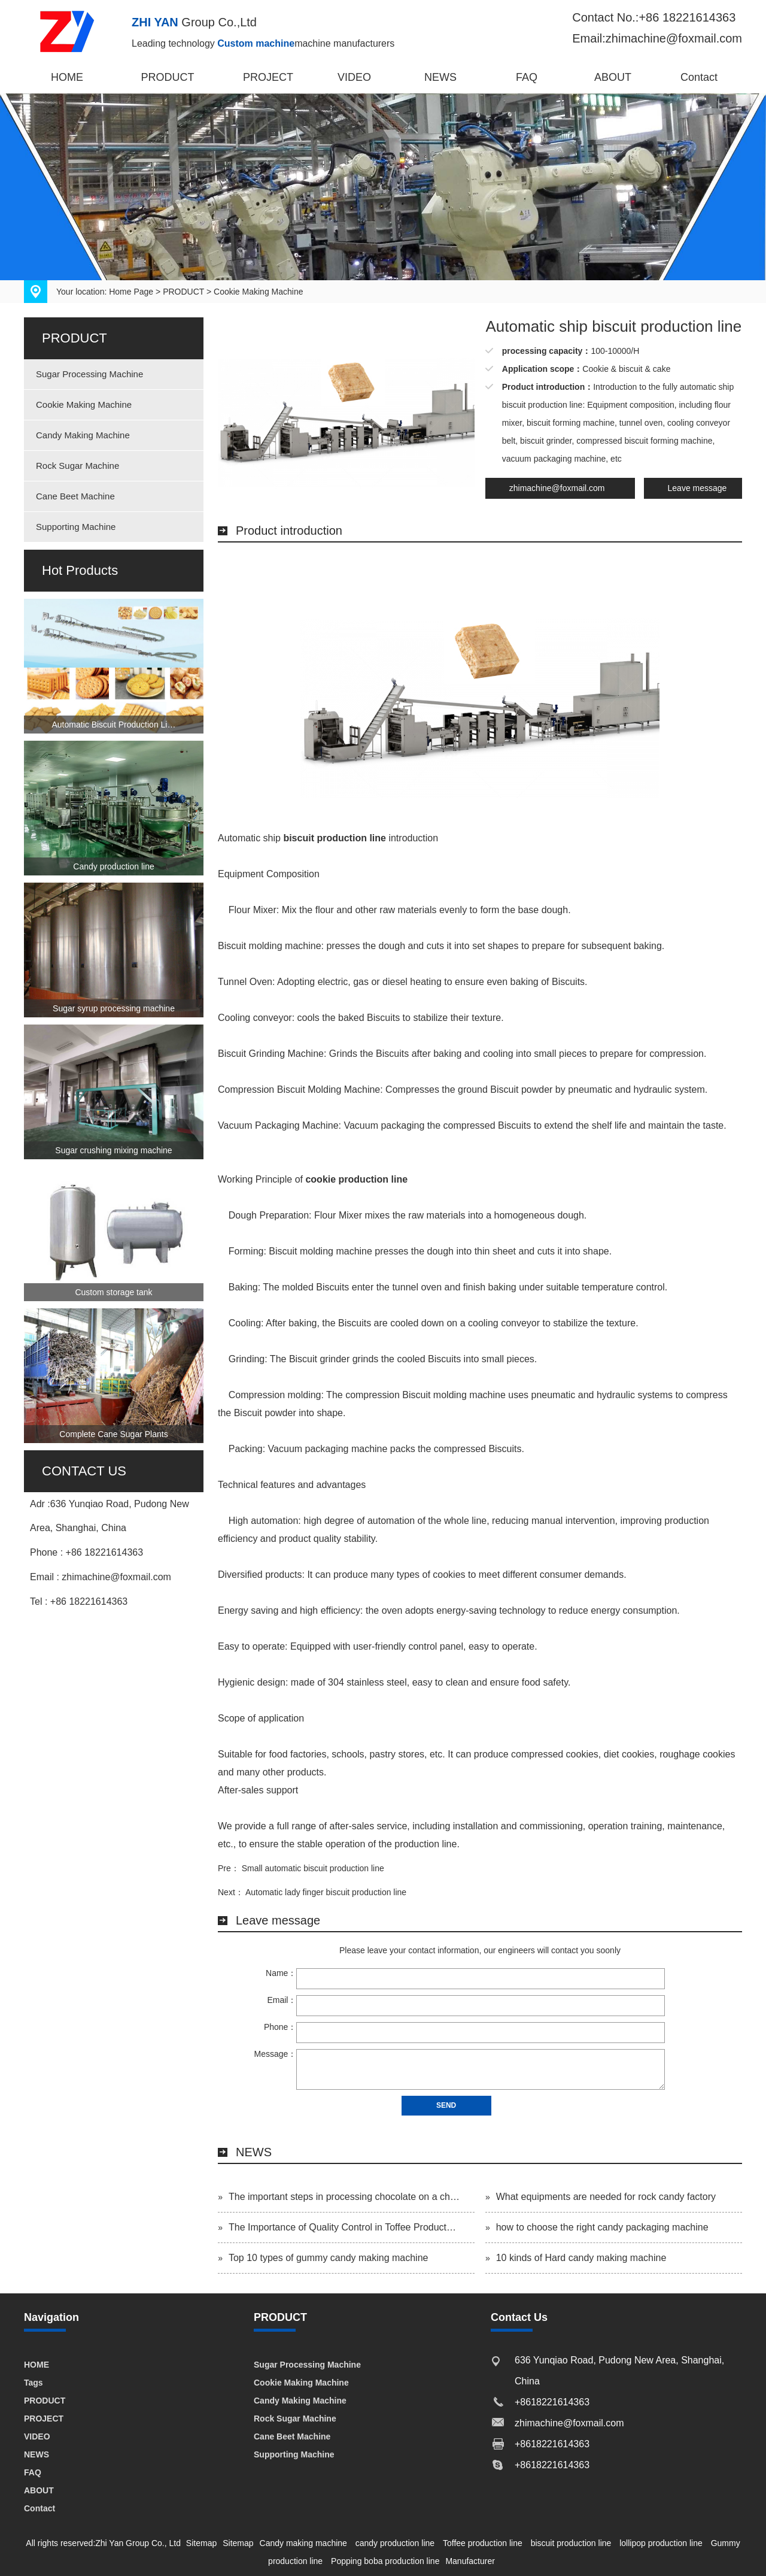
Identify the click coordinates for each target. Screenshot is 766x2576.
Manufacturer (469, 2561)
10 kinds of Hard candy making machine (581, 2258)
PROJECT (268, 77)
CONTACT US (84, 1470)
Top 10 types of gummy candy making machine (328, 2258)
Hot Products (80, 570)
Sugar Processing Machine (89, 374)
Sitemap (201, 2543)
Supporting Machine (75, 527)
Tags (33, 2382)
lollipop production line (661, 2543)
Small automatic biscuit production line (313, 1868)
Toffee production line (482, 2543)
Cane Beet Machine (75, 496)
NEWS (440, 77)
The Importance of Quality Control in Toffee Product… (342, 2227)
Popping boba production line (385, 2561)
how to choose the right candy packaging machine (602, 2227)
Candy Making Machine (83, 435)
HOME (67, 77)
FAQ (526, 77)
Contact (699, 77)
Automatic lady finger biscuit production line (325, 1892)
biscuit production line (571, 2543)
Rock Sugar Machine (77, 465)
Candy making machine (303, 2543)
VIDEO (354, 77)
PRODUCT (167, 77)
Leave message (697, 488)
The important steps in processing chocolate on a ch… (344, 2197)
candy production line (394, 2543)
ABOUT (612, 77)
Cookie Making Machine (258, 291)
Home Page (131, 291)
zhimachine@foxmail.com (557, 488)
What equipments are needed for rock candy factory (606, 2197)
